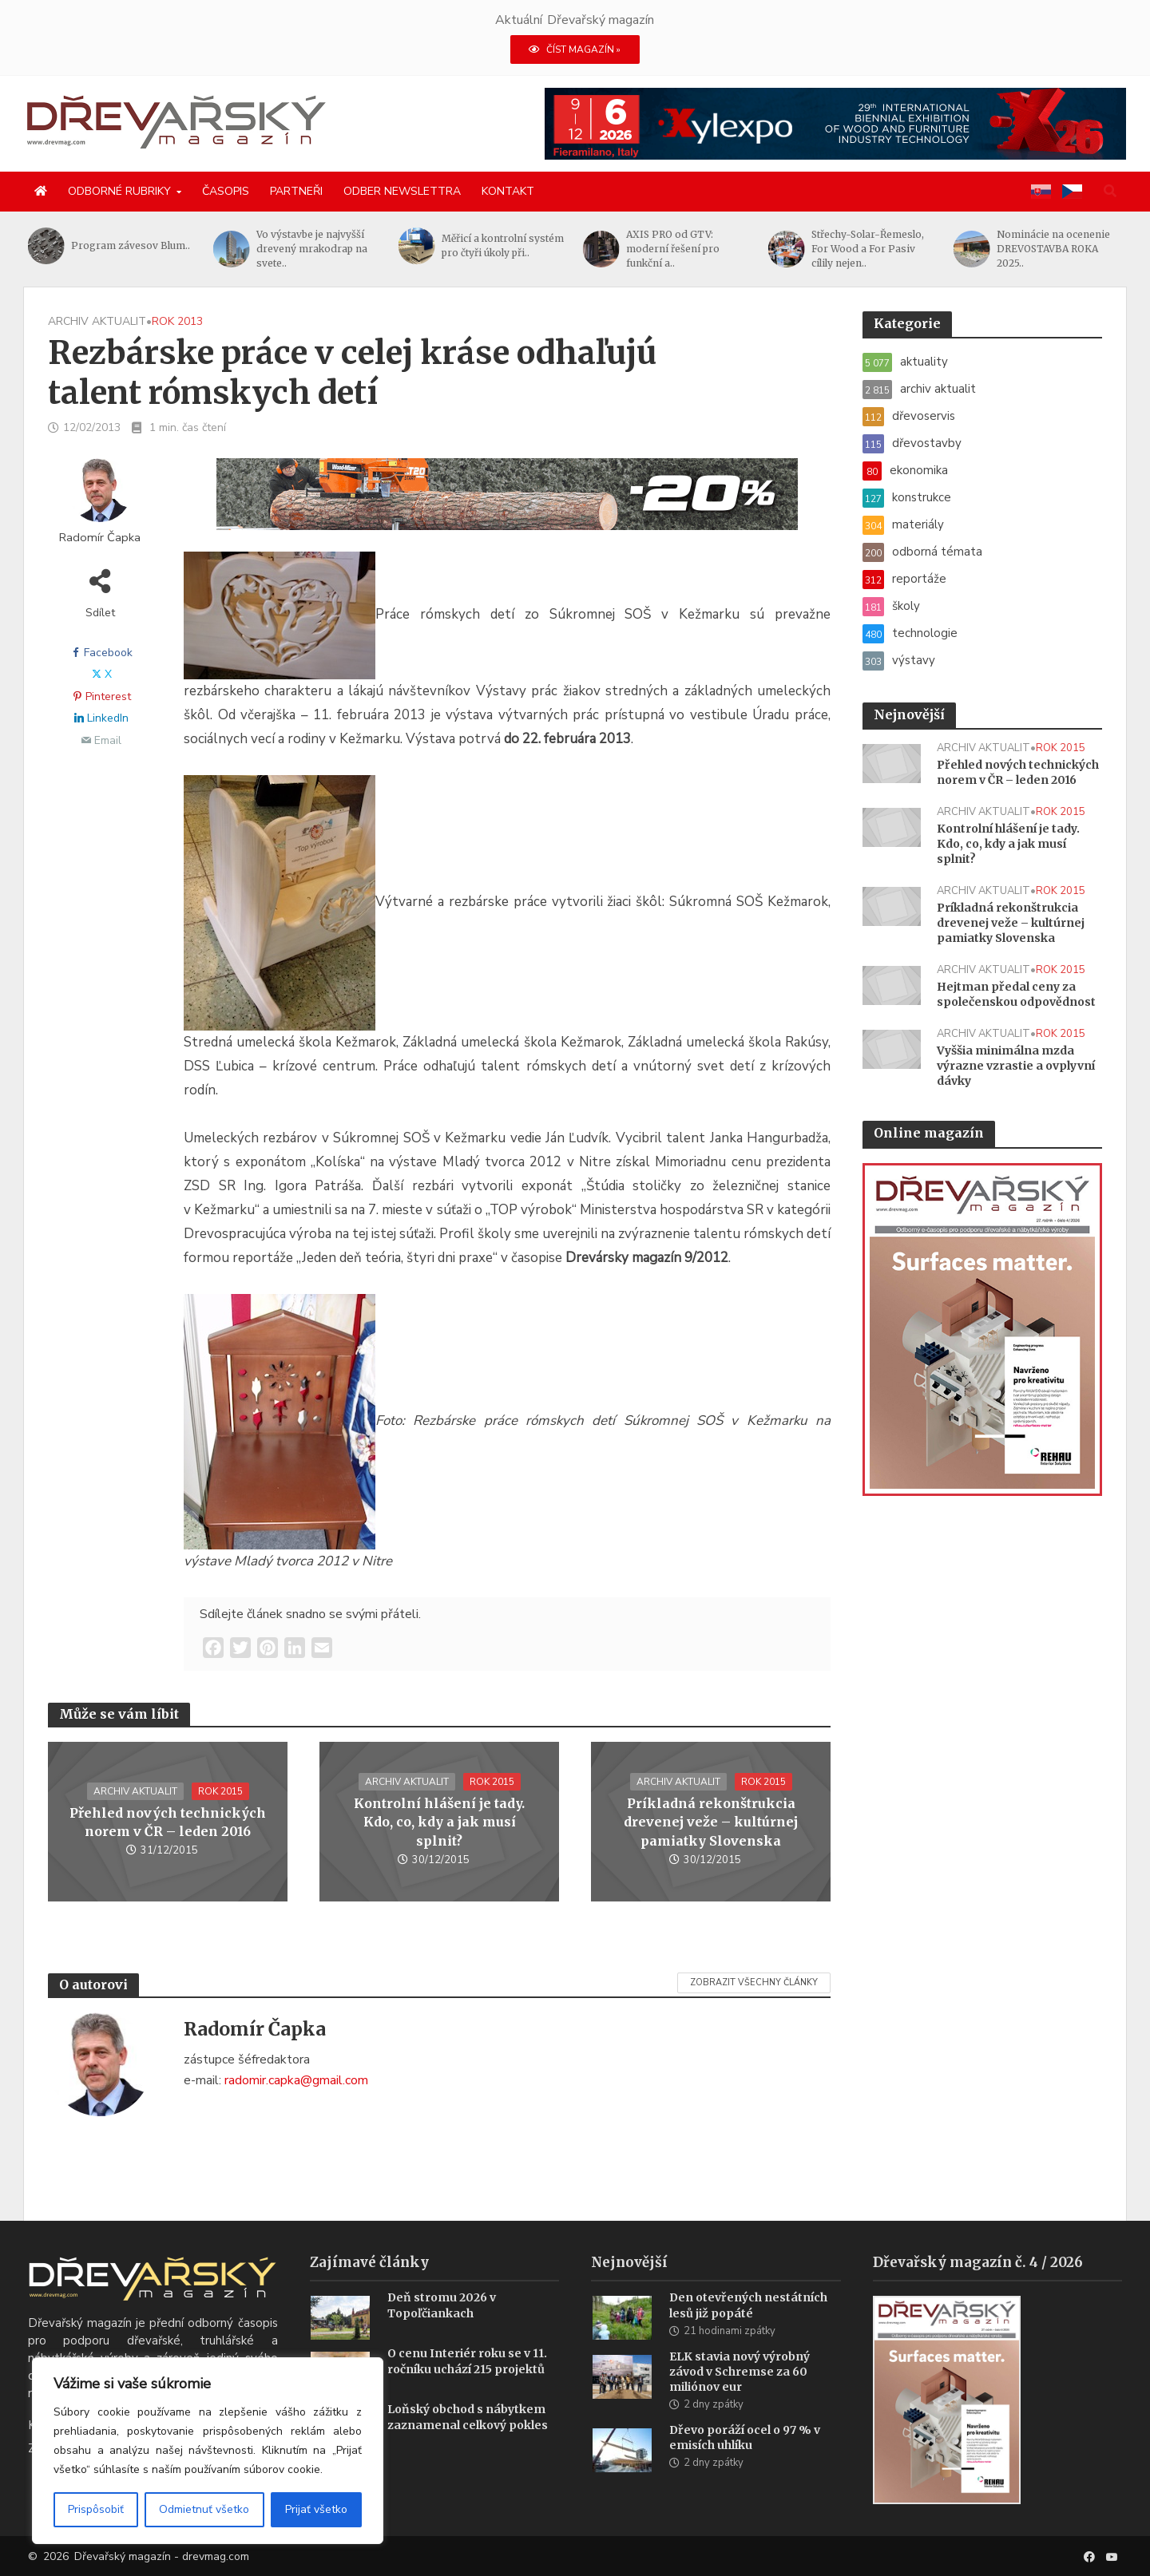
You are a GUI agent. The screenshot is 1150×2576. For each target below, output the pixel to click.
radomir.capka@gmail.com (296, 2080)
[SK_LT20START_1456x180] (507, 503)
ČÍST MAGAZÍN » (575, 49)
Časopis (225, 191)
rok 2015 (220, 1791)
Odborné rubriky (119, 191)
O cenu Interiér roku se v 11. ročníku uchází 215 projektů (467, 2385)
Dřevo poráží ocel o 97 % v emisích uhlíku (744, 2461)
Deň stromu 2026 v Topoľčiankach (441, 2329)
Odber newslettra (402, 191)
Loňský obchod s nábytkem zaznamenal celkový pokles (467, 2440)
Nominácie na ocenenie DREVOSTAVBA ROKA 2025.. (1053, 248)
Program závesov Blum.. (130, 245)
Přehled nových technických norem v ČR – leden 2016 (167, 1822)
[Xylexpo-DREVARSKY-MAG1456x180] (835, 123)
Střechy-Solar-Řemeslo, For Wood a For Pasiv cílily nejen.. (867, 248)
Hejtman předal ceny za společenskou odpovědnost (1016, 994)
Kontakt (508, 191)
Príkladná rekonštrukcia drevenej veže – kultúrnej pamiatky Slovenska (711, 1821)
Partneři (296, 191)
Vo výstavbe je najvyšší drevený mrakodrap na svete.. (311, 248)
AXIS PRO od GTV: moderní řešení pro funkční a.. (673, 248)
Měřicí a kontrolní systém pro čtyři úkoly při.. (503, 245)
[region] (207, 2450)
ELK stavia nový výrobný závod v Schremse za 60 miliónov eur (739, 2395)
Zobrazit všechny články (754, 1982)
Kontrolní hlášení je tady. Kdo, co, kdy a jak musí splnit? (439, 1821)
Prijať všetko (316, 2509)
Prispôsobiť (96, 2509)
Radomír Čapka (100, 537)
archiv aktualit (97, 321)
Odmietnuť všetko (204, 2509)
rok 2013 (177, 321)
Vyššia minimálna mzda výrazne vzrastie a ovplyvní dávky (1016, 1065)
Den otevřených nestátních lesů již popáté (748, 2329)
